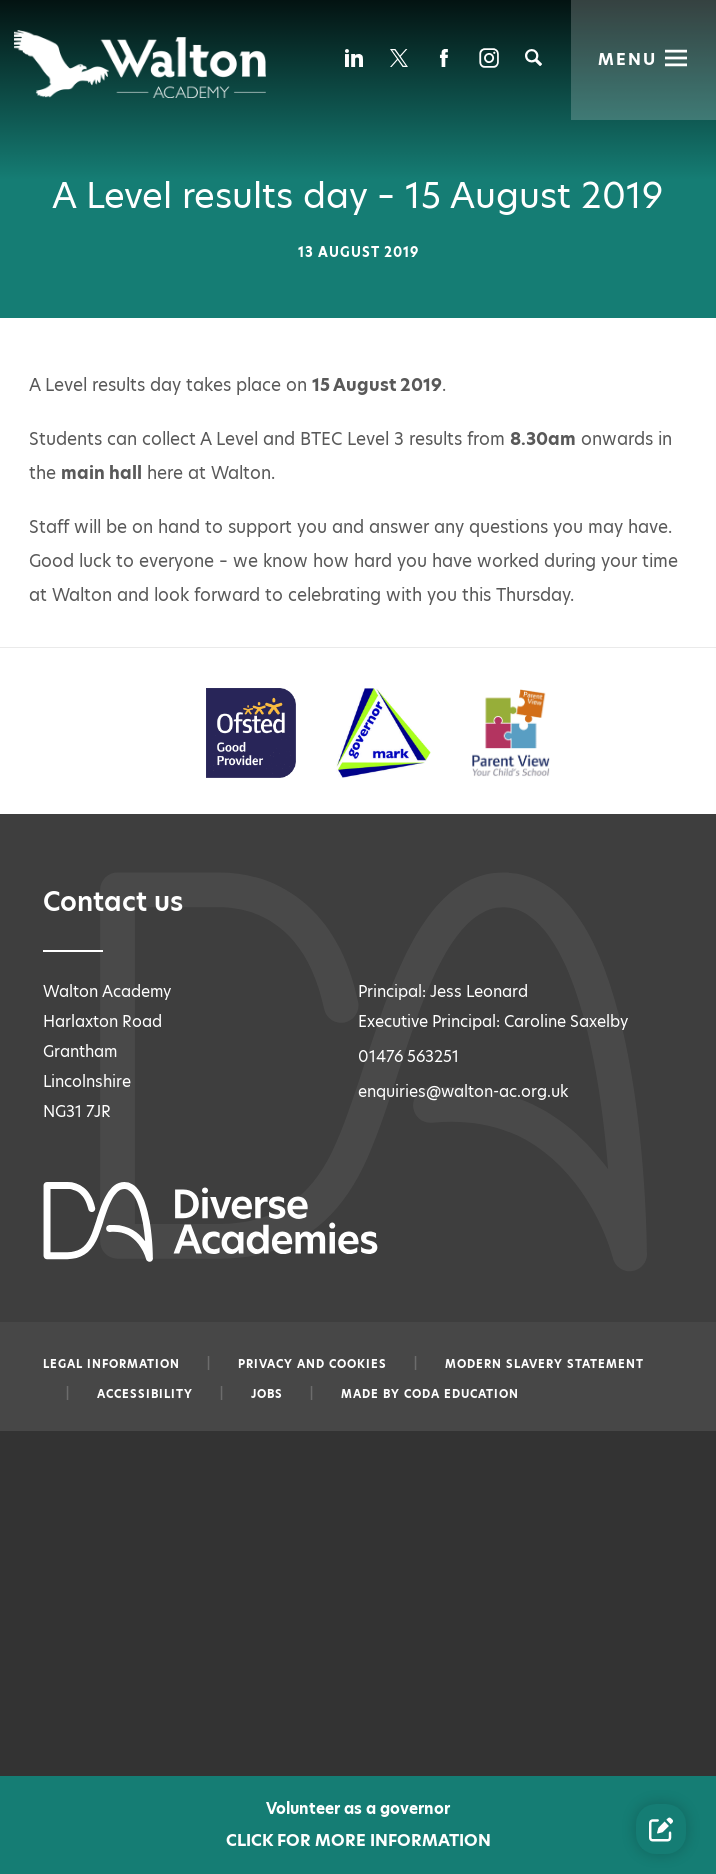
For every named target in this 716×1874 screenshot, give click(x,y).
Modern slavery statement (544, 1364)
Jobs (267, 1394)
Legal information (111, 1364)
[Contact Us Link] (661, 1829)
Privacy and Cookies (312, 1364)
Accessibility (145, 1394)
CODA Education (461, 1394)
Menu (627, 58)
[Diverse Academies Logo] (141, 64)
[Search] (533, 57)
